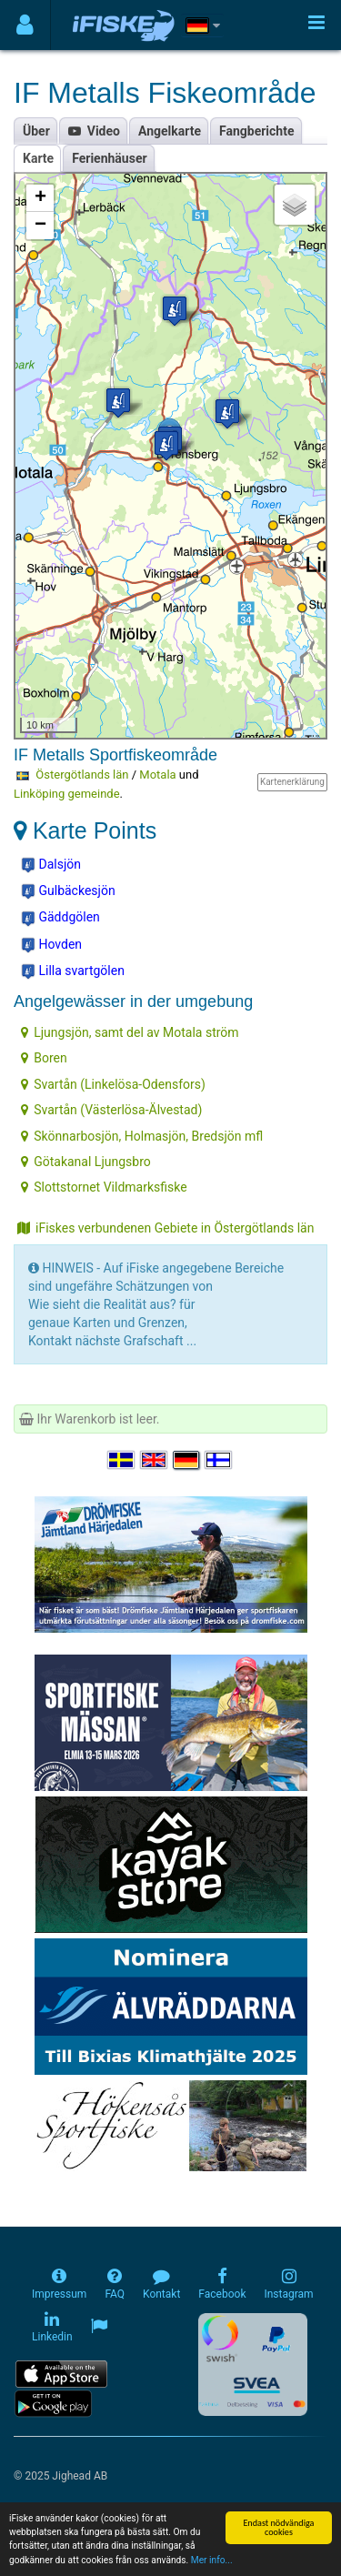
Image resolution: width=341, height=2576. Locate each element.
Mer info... (212, 2560)
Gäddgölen (60, 918)
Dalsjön (51, 865)
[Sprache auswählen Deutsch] (187, 1460)
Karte (38, 158)
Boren (43, 1058)
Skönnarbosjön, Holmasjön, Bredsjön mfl (142, 1136)
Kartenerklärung (292, 782)
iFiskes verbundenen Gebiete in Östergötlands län (165, 1228)
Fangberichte (257, 131)
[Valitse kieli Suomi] (219, 1460)
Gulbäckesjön (68, 891)
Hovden (51, 945)
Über (36, 131)
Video (94, 131)
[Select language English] (154, 1460)
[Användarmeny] (25, 25)
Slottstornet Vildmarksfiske (103, 1187)
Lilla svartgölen (73, 971)
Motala (157, 774)
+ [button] (40, 198)
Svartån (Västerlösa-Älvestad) (111, 1109)
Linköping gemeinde (67, 793)
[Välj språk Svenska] (121, 1460)
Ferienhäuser (109, 158)
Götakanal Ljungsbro (86, 1161)
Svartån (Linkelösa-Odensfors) (113, 1084)
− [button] (40, 225)
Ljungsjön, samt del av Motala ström (129, 1032)
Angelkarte (169, 131)
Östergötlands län (81, 774)
